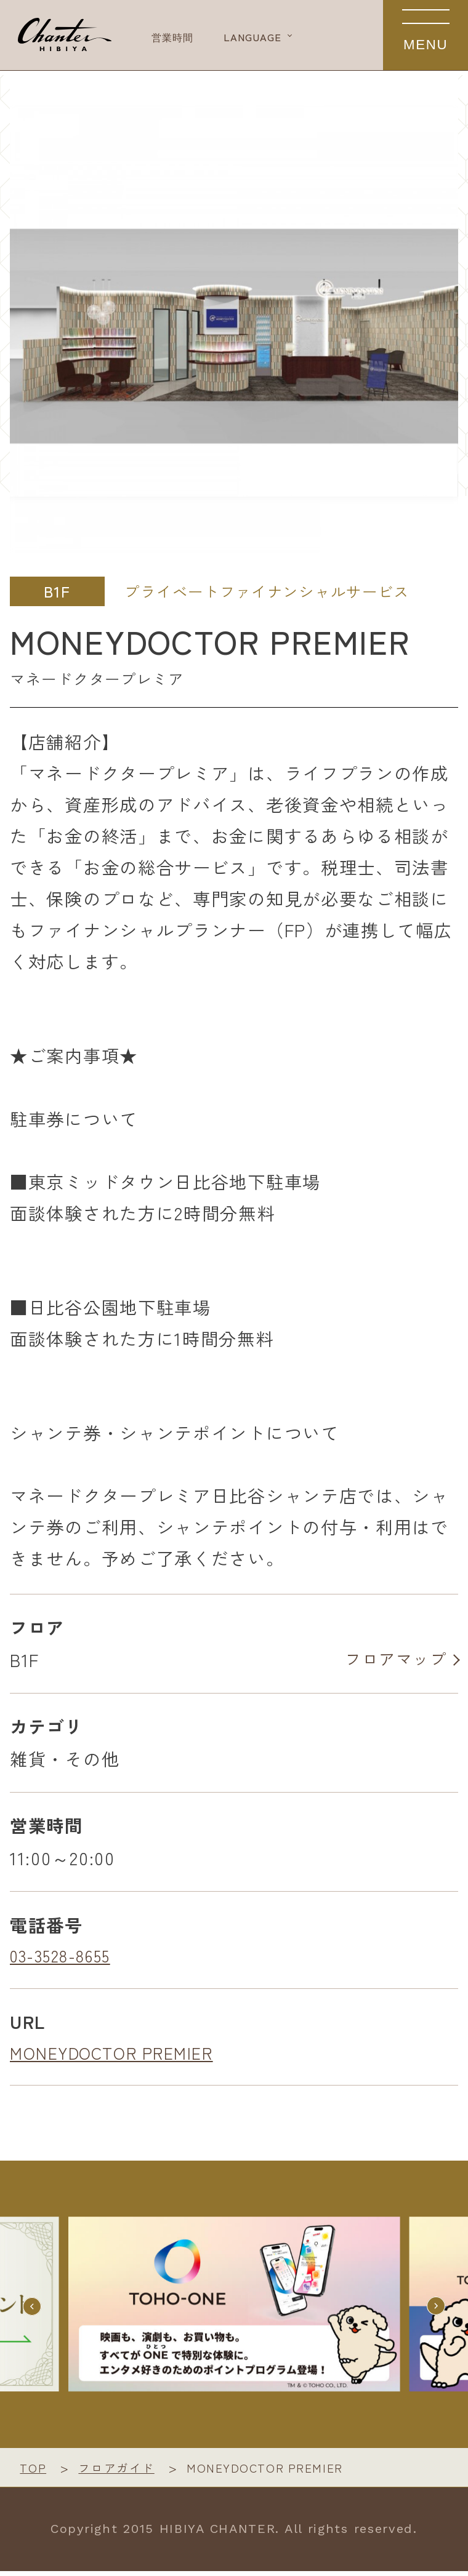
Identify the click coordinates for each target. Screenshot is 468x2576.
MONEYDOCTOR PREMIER (118, 2057)
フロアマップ (391, 1660)
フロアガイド (121, 2472)
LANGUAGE (297, 36)
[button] (433, 2309)
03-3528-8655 (66, 1957)
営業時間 (192, 36)
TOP (34, 2472)
